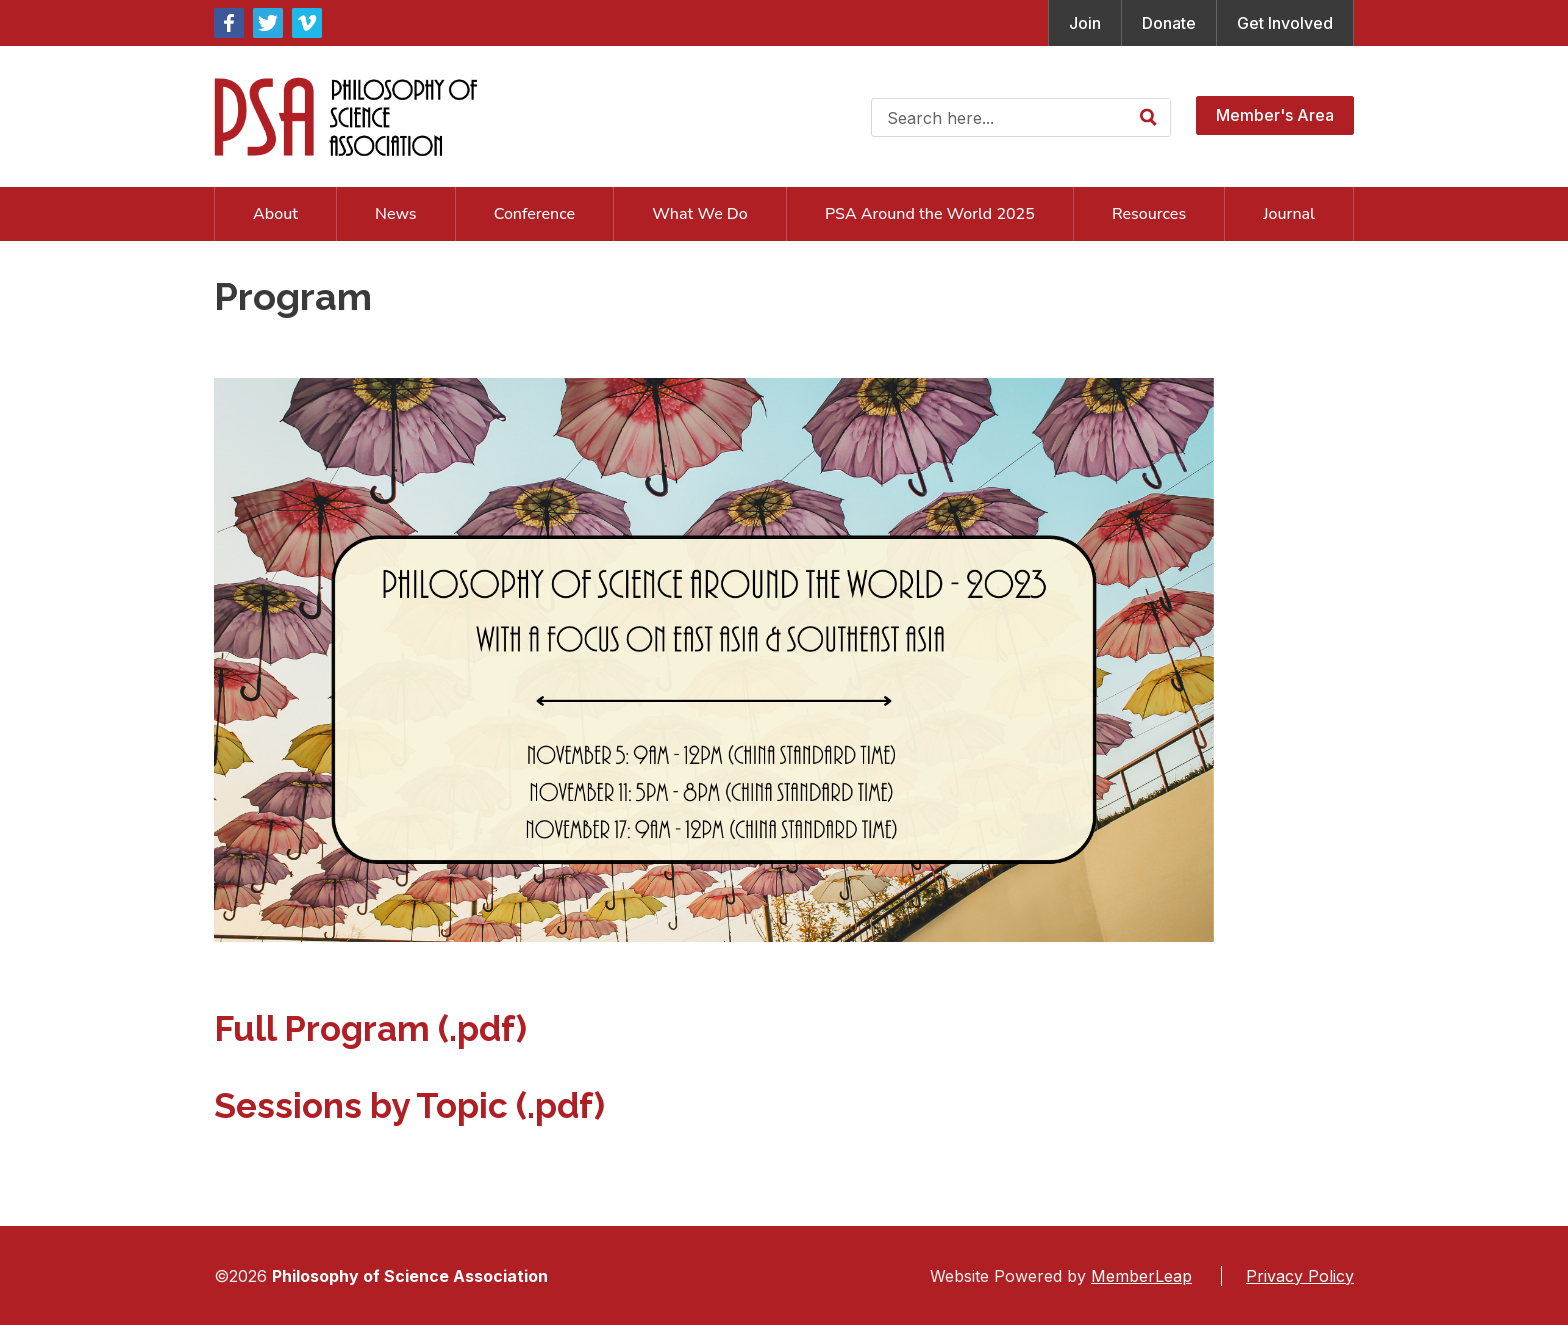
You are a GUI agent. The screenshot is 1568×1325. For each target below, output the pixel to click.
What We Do (700, 214)
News (395, 214)
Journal (1289, 214)
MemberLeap (1141, 1276)
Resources (1149, 214)
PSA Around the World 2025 (930, 214)
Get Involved (1285, 23)
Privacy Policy (1300, 1276)
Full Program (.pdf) (370, 1028)
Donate (1169, 23)
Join (1085, 23)
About (275, 214)
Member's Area (1275, 115)
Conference (534, 214)
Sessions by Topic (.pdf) (409, 1105)
